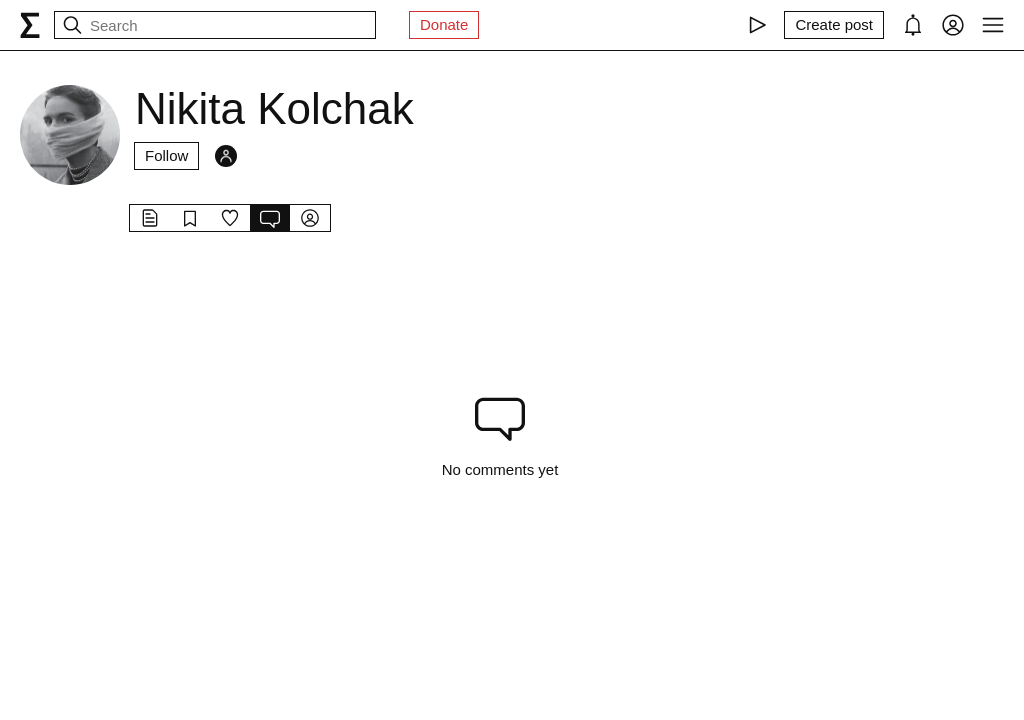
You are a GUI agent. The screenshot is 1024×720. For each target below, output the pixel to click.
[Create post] (834, 25)
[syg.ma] (30, 25)
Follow (166, 155)
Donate (444, 24)
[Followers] (226, 156)
